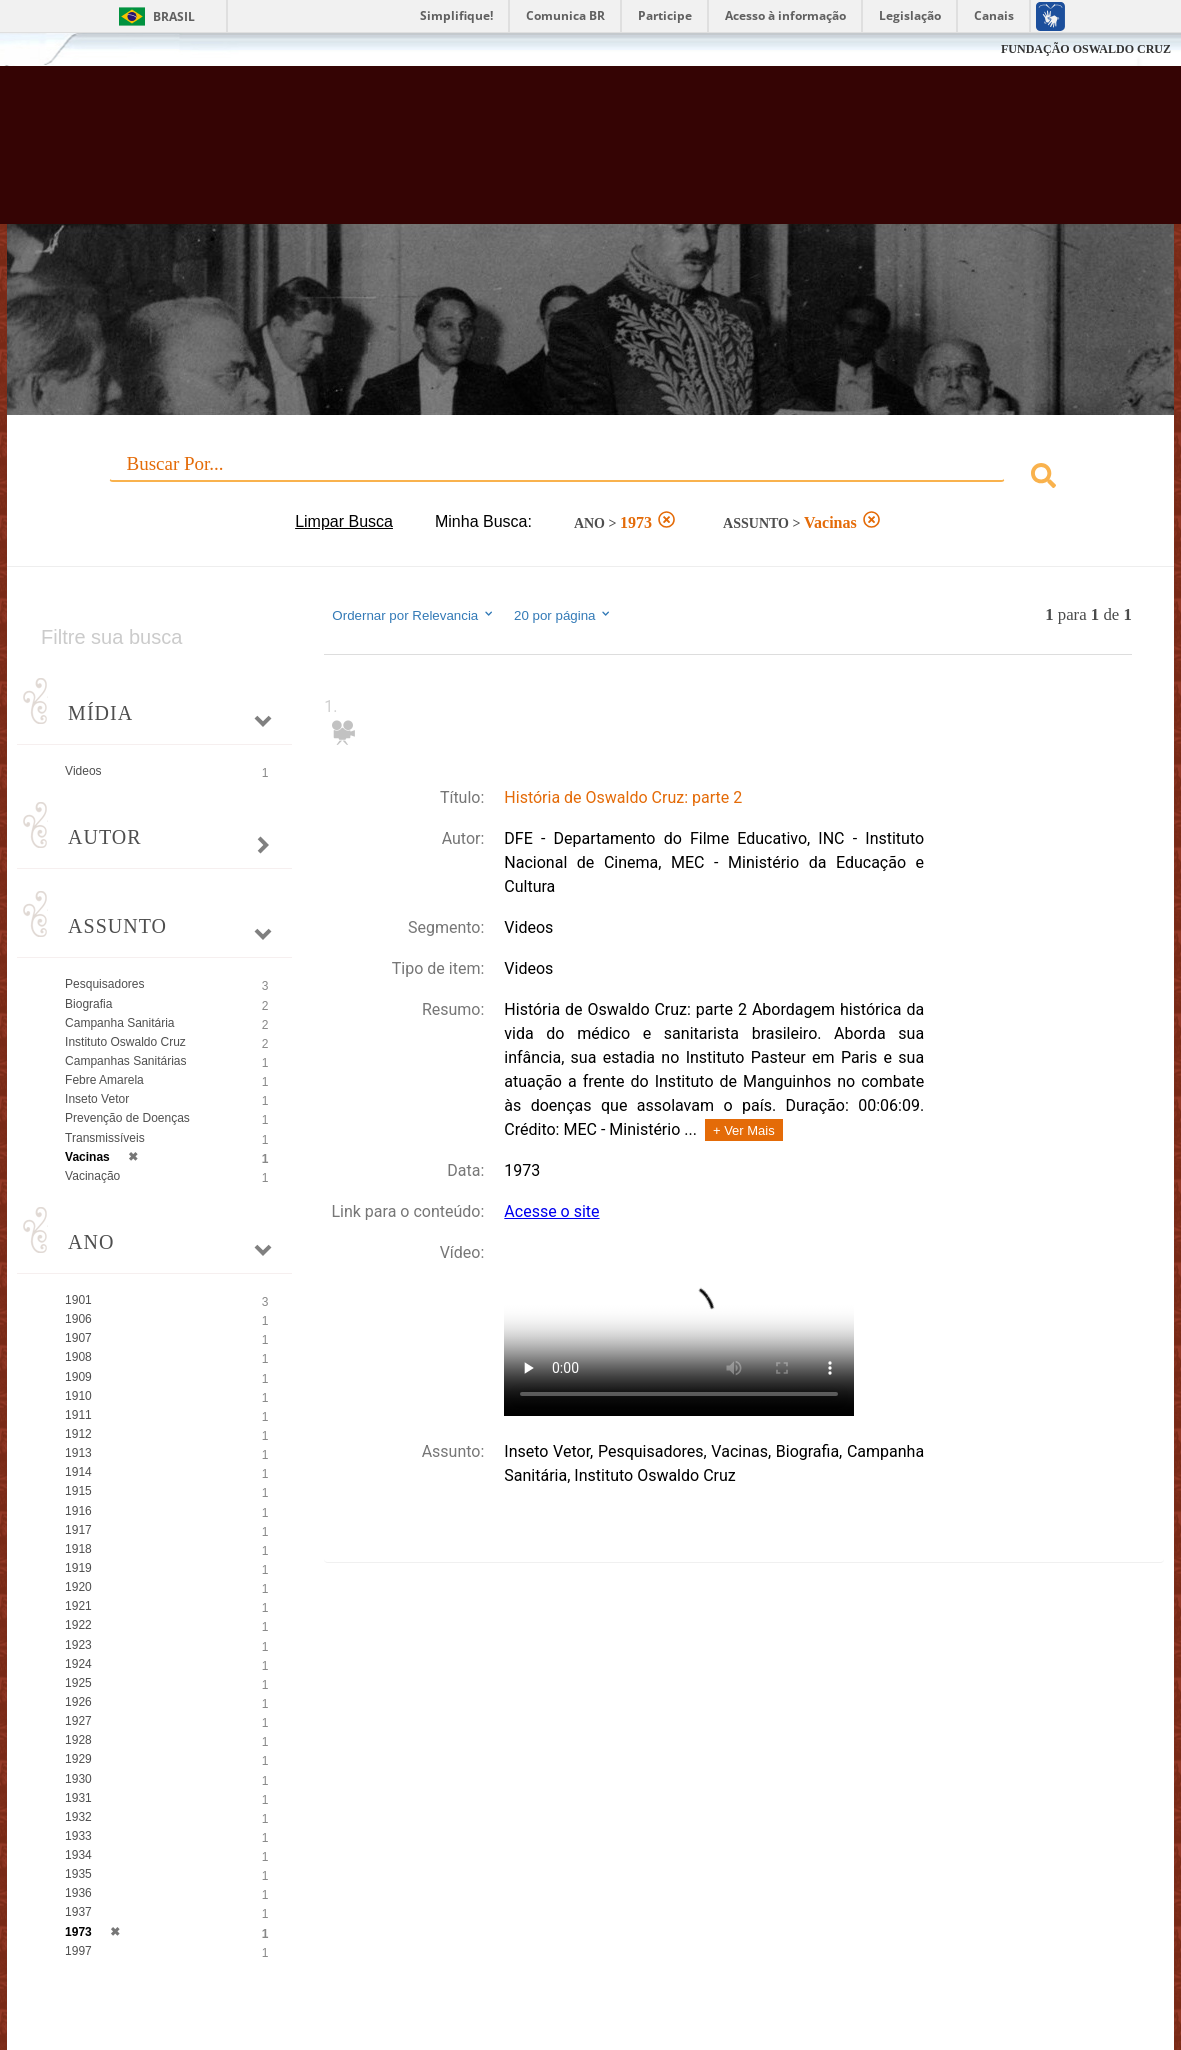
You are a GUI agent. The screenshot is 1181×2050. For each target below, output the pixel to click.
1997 (78, 1951)
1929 (78, 1759)
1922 (78, 1625)
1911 (78, 1415)
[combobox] (590, 478)
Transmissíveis (105, 1138)
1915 (78, 1491)
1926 (78, 1702)
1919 (78, 1568)
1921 (78, 1606)
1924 (78, 1664)
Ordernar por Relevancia (413, 615)
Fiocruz (59, 49)
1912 (78, 1434)
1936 (78, 1893)
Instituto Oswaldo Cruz (125, 1042)
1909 (78, 1377)
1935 (78, 1874)
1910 (78, 1396)
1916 (78, 1511)
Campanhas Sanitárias (125, 1061)
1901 (78, 1300)
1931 (78, 1798)
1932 (78, 1817)
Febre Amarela (104, 1080)
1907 (78, 1338)
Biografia (88, 1004)
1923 (78, 1645)
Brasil (174, 16)
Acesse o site (551, 1211)
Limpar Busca (344, 521)
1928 (78, 1740)
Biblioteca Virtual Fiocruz (520, 155)
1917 (78, 1530)
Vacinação (92, 1176)
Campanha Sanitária (119, 1023)
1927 (78, 1721)
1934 (78, 1855)
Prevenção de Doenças (127, 1118)
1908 (78, 1357)
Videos (83, 771)
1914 (78, 1472)
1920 (78, 1587)
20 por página (563, 615)
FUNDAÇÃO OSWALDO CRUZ (1086, 49)
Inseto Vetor (97, 1099)
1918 (78, 1549)
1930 (78, 1779)
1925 (78, 1683)
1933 (78, 1836)
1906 (78, 1319)
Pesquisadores (104, 984)
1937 (78, 1912)
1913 (78, 1453)
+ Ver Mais (744, 1130)
